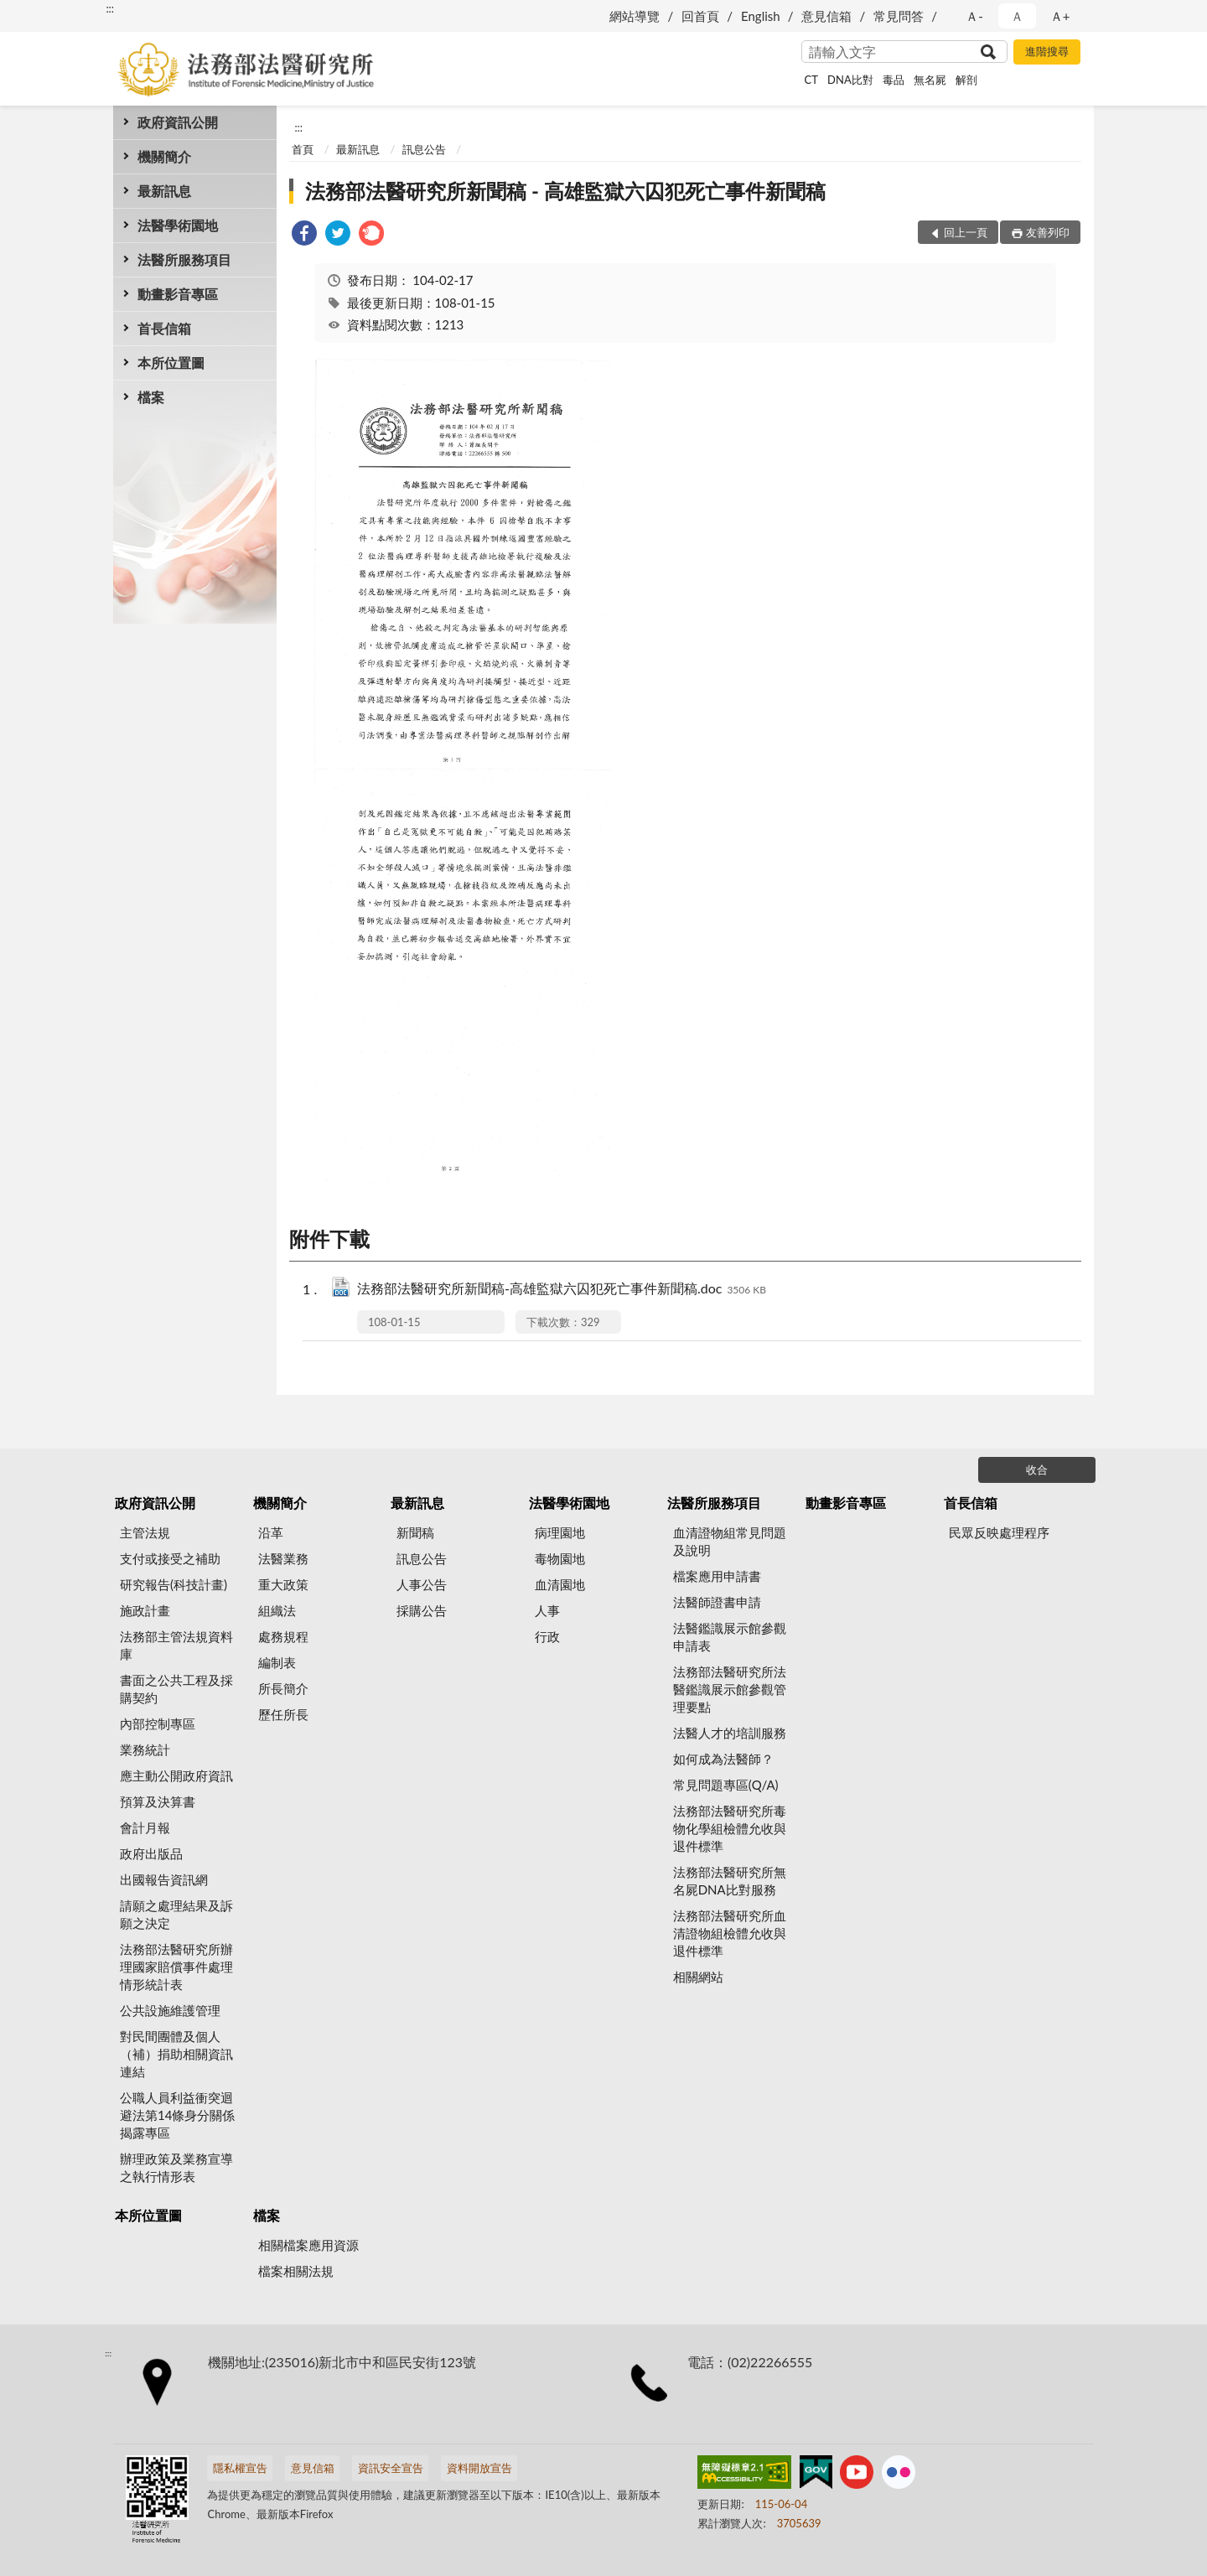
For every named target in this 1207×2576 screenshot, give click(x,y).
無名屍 (930, 79)
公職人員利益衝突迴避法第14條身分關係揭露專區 (177, 2115)
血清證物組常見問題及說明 (729, 1541)
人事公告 (421, 1584)
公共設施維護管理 (170, 2010)
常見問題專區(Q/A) (726, 1784)
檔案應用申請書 (717, 1575)
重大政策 (283, 1584)
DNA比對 (850, 79)
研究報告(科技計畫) (173, 1584)
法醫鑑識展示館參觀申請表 (729, 1636)
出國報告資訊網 (164, 1879)
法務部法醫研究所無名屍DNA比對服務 (729, 1880)
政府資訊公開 (177, 122)
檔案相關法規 (296, 2270)
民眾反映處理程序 (999, 1532)
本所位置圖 (171, 363)
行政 (547, 1636)
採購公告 (421, 1610)
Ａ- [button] (974, 15)
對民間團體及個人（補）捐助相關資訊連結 (176, 2054)
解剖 (966, 79)
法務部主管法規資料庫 (176, 1645)
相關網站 (698, 1976)
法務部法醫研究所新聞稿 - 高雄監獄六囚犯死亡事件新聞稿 (565, 191)
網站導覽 (634, 15)
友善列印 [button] (1048, 232)
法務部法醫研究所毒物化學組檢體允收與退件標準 (729, 1828)
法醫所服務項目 (184, 259)
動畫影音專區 (177, 294)
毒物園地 (560, 1558)
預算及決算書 (157, 1801)
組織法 (277, 1610)
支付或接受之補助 (170, 1558)
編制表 (277, 1662)
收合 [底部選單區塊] (1037, 1469)
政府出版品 (151, 1853)
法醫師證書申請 (717, 1601)
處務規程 (283, 1636)
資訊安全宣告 (390, 2468)
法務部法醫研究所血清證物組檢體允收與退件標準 (729, 1933)
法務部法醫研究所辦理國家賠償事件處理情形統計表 (176, 1966)
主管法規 (145, 1532)
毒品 (893, 79)
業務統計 (145, 1749)
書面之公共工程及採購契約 (176, 1688)
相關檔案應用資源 (308, 2244)
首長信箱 (164, 328)
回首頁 (700, 15)
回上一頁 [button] (965, 232)
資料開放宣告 (479, 2468)
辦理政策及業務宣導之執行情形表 (176, 2167)
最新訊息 (164, 191)
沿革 (270, 1532)
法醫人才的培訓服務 (729, 1732)
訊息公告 (424, 149)
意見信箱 (826, 15)
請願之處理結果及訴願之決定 (176, 1914)
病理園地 (560, 1532)
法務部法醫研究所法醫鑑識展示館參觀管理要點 (729, 1689)
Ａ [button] (1017, 15)
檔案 (150, 397)
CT (811, 79)
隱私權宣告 (240, 2468)
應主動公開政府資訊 (176, 1775)
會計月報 (145, 1827)
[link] (304, 235)
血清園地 (560, 1584)
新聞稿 (415, 1532)
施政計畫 (145, 1610)
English (760, 15)
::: (110, 8)
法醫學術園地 (177, 225)
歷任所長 (283, 1714)
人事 (547, 1610)
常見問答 (898, 15)
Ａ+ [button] (1060, 15)
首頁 (302, 149)
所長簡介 (283, 1688)
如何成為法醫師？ (723, 1758)
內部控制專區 (157, 1723)
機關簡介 (164, 156)
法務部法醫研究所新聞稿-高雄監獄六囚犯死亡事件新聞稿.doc (561, 1289)
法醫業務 (283, 1558)
